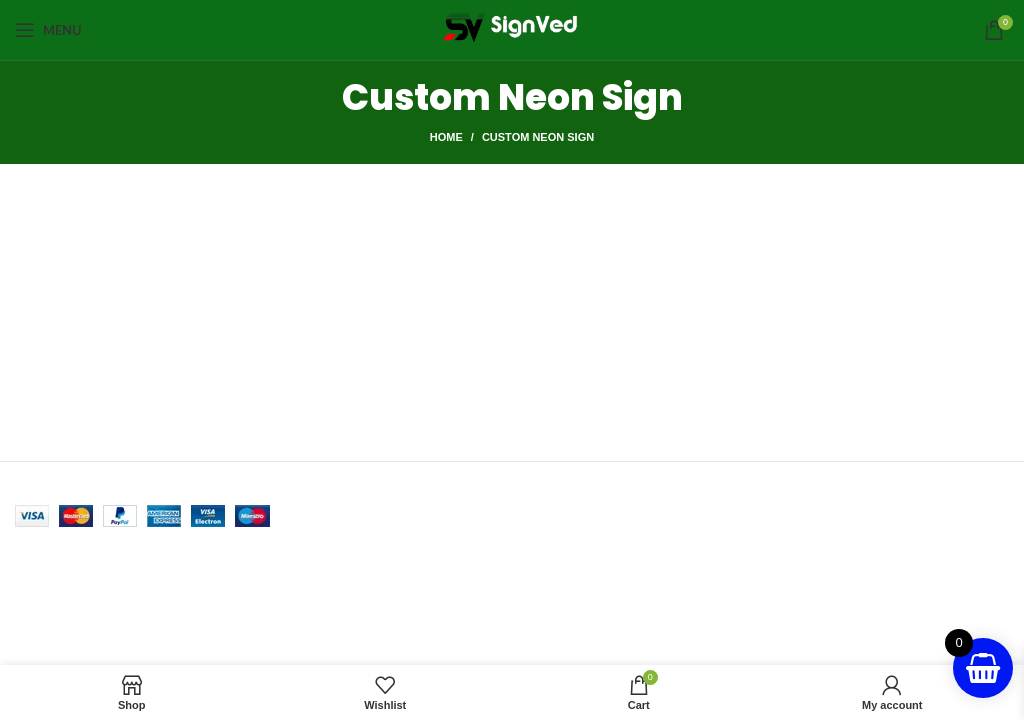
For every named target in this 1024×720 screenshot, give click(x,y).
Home (446, 137)
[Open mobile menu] (48, 30)
